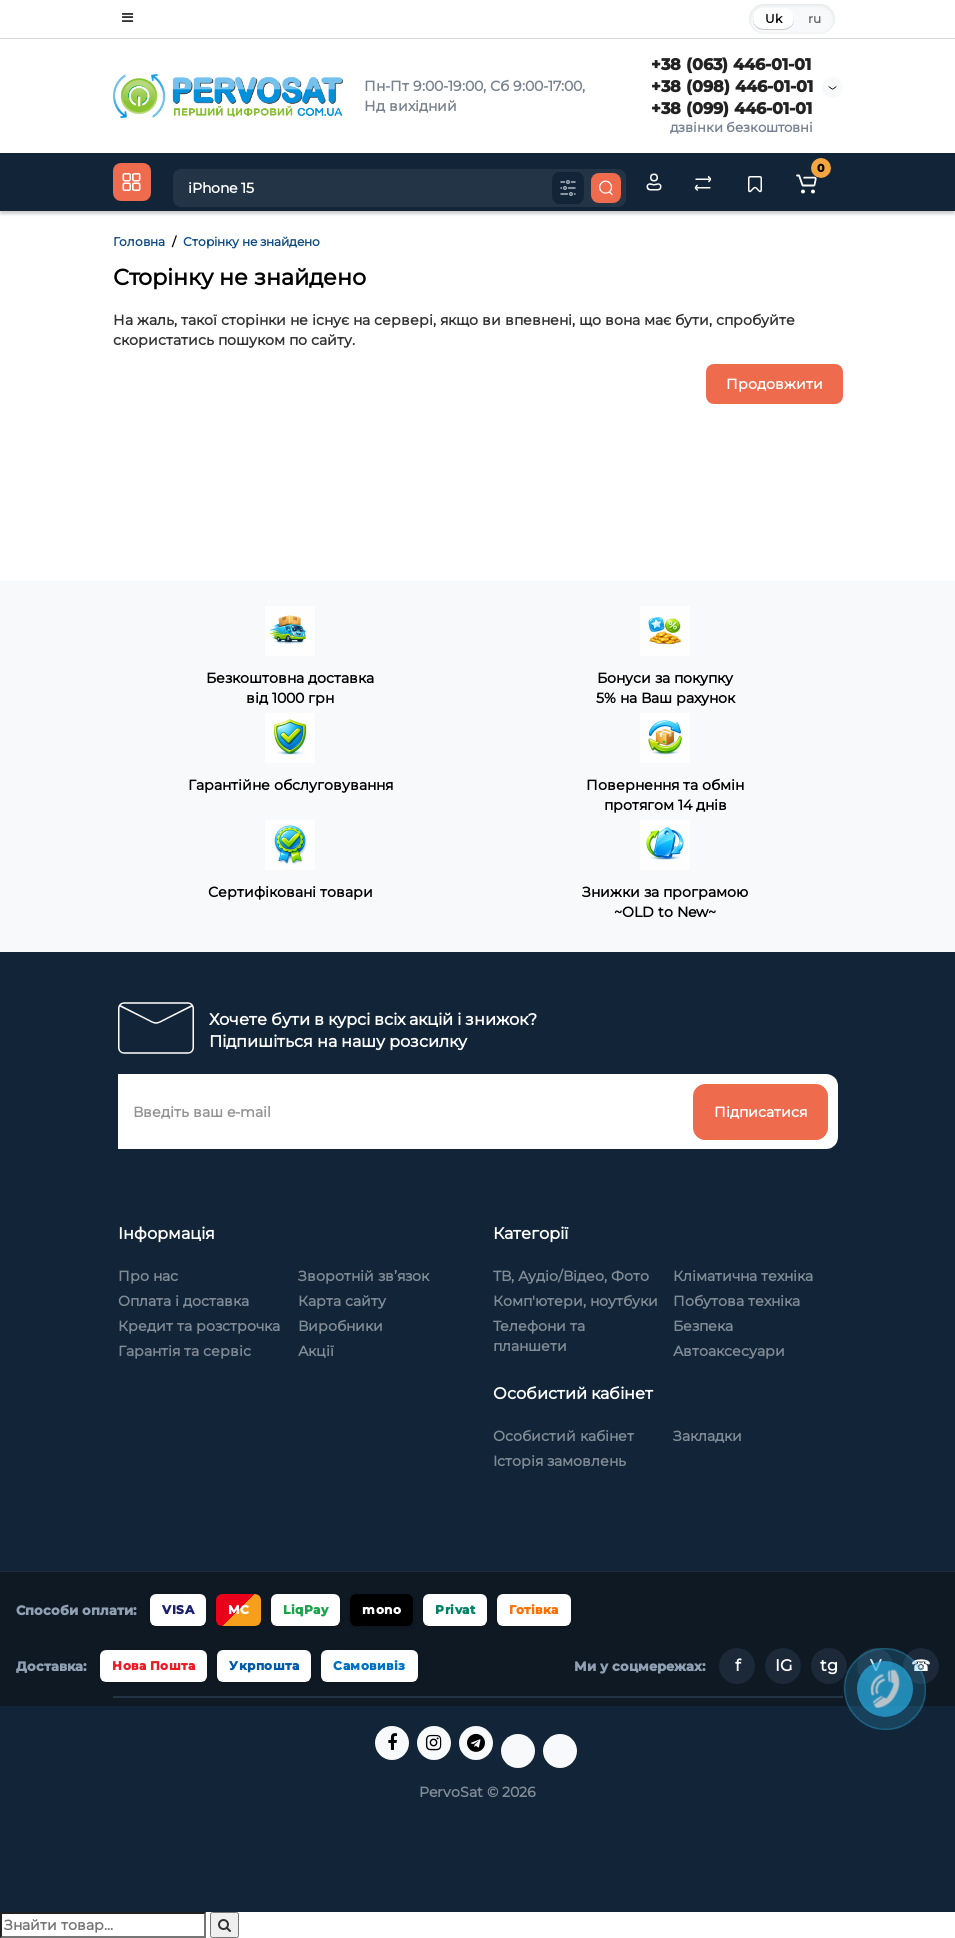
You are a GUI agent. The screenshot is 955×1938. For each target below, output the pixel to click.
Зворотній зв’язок (363, 1276)
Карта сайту (342, 1301)
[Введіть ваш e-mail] (406, 1111)
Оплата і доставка (183, 1301)
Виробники (340, 1326)
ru (814, 18)
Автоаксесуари (729, 1351)
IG (783, 1665)
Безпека (703, 1326)
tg (829, 1665)
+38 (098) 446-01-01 (732, 86)
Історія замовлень (559, 1461)
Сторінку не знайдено (251, 241)
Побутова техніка (736, 1301)
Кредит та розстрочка (199, 1326)
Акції (316, 1351)
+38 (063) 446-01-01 (731, 64)
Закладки (707, 1436)
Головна (139, 241)
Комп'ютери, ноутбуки (575, 1301)
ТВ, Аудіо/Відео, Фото (571, 1276)
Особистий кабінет (563, 1436)
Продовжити (774, 384)
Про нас (148, 1276)
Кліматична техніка (743, 1276)
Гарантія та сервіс (184, 1351)
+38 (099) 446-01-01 (731, 108)
